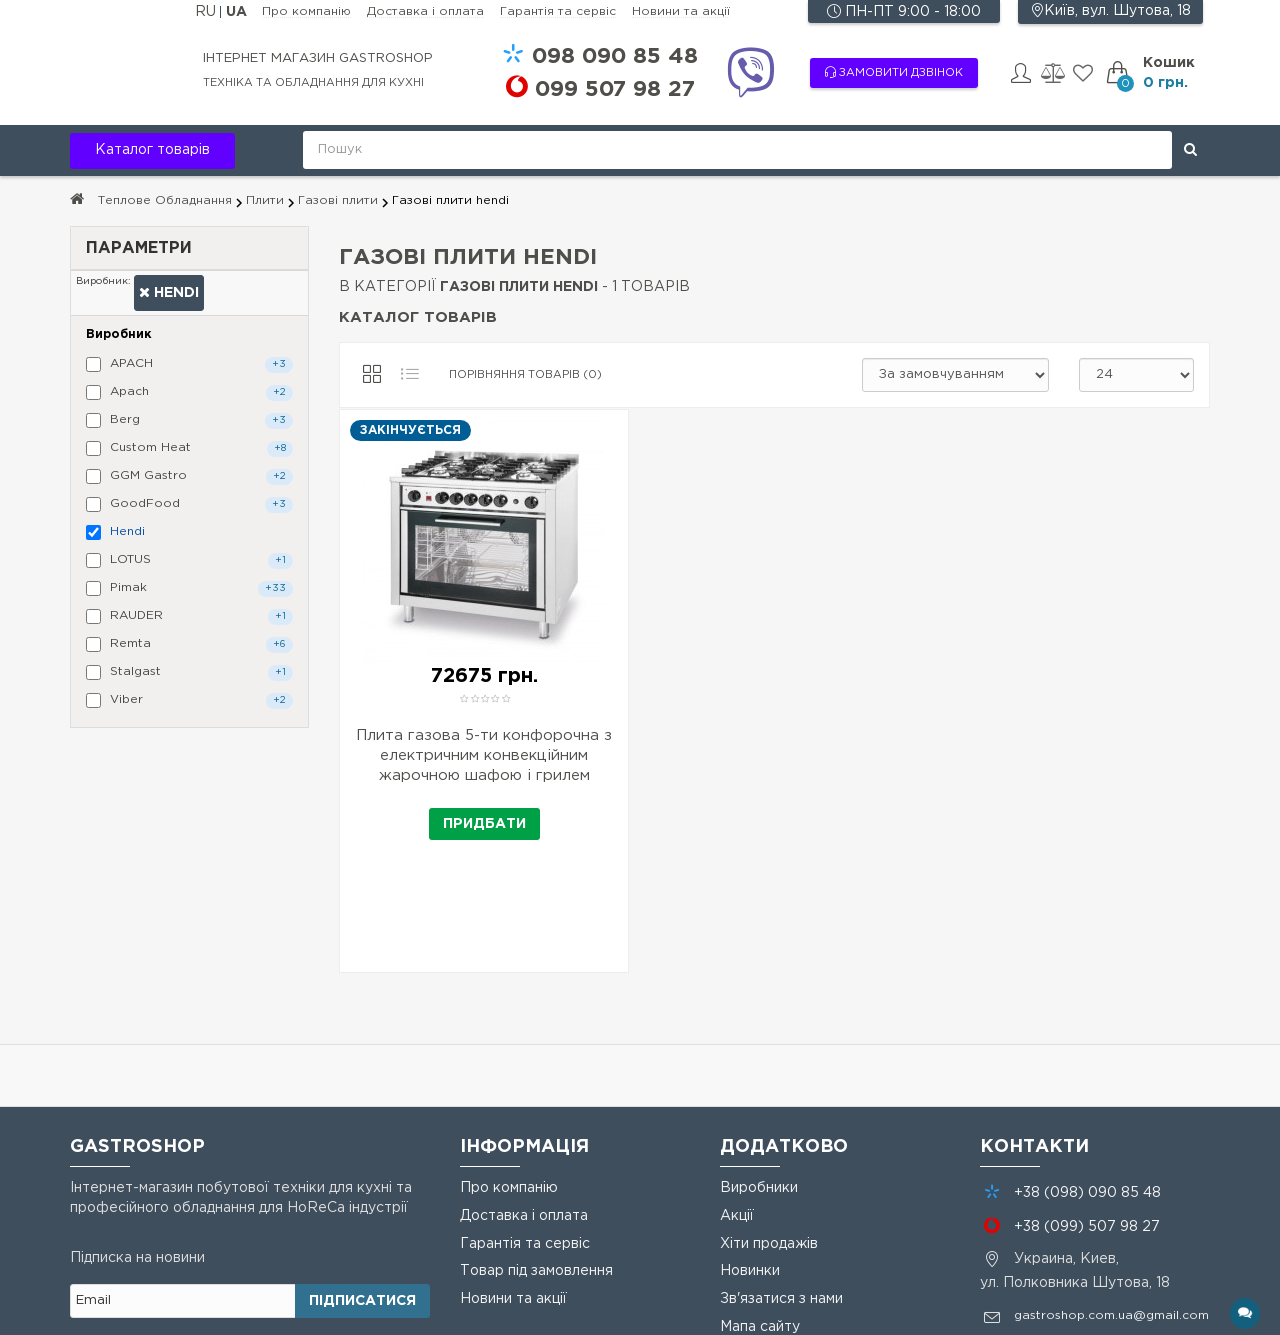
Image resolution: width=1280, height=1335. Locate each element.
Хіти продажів (769, 1125)
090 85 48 (615, 57)
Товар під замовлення (536, 1153)
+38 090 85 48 (1087, 1074)
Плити (265, 200)
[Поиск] (1190, 150)
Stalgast (189, 673)
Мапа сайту (760, 1208)
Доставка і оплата (425, 11)
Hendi (169, 292)
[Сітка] (372, 375)
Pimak (189, 589)
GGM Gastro (189, 477)
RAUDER (189, 617)
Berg (189, 421)
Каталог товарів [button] (152, 150)
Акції (737, 1097)
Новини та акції (681, 11)
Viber (189, 701)
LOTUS (189, 561)
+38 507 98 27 (1087, 1108)
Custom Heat (189, 449)
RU (207, 12)
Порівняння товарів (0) (525, 375)
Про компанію (306, 11)
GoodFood (189, 505)
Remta (189, 645)
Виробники (759, 1069)
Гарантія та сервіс (558, 11)
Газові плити (338, 200)
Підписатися (362, 1182)
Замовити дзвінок (894, 72)
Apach (189, 393)
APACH (189, 365)
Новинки (750, 1153)
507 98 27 (615, 90)
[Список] (410, 375)
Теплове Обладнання (165, 200)
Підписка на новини (137, 1139)
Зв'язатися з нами (781, 1181)
